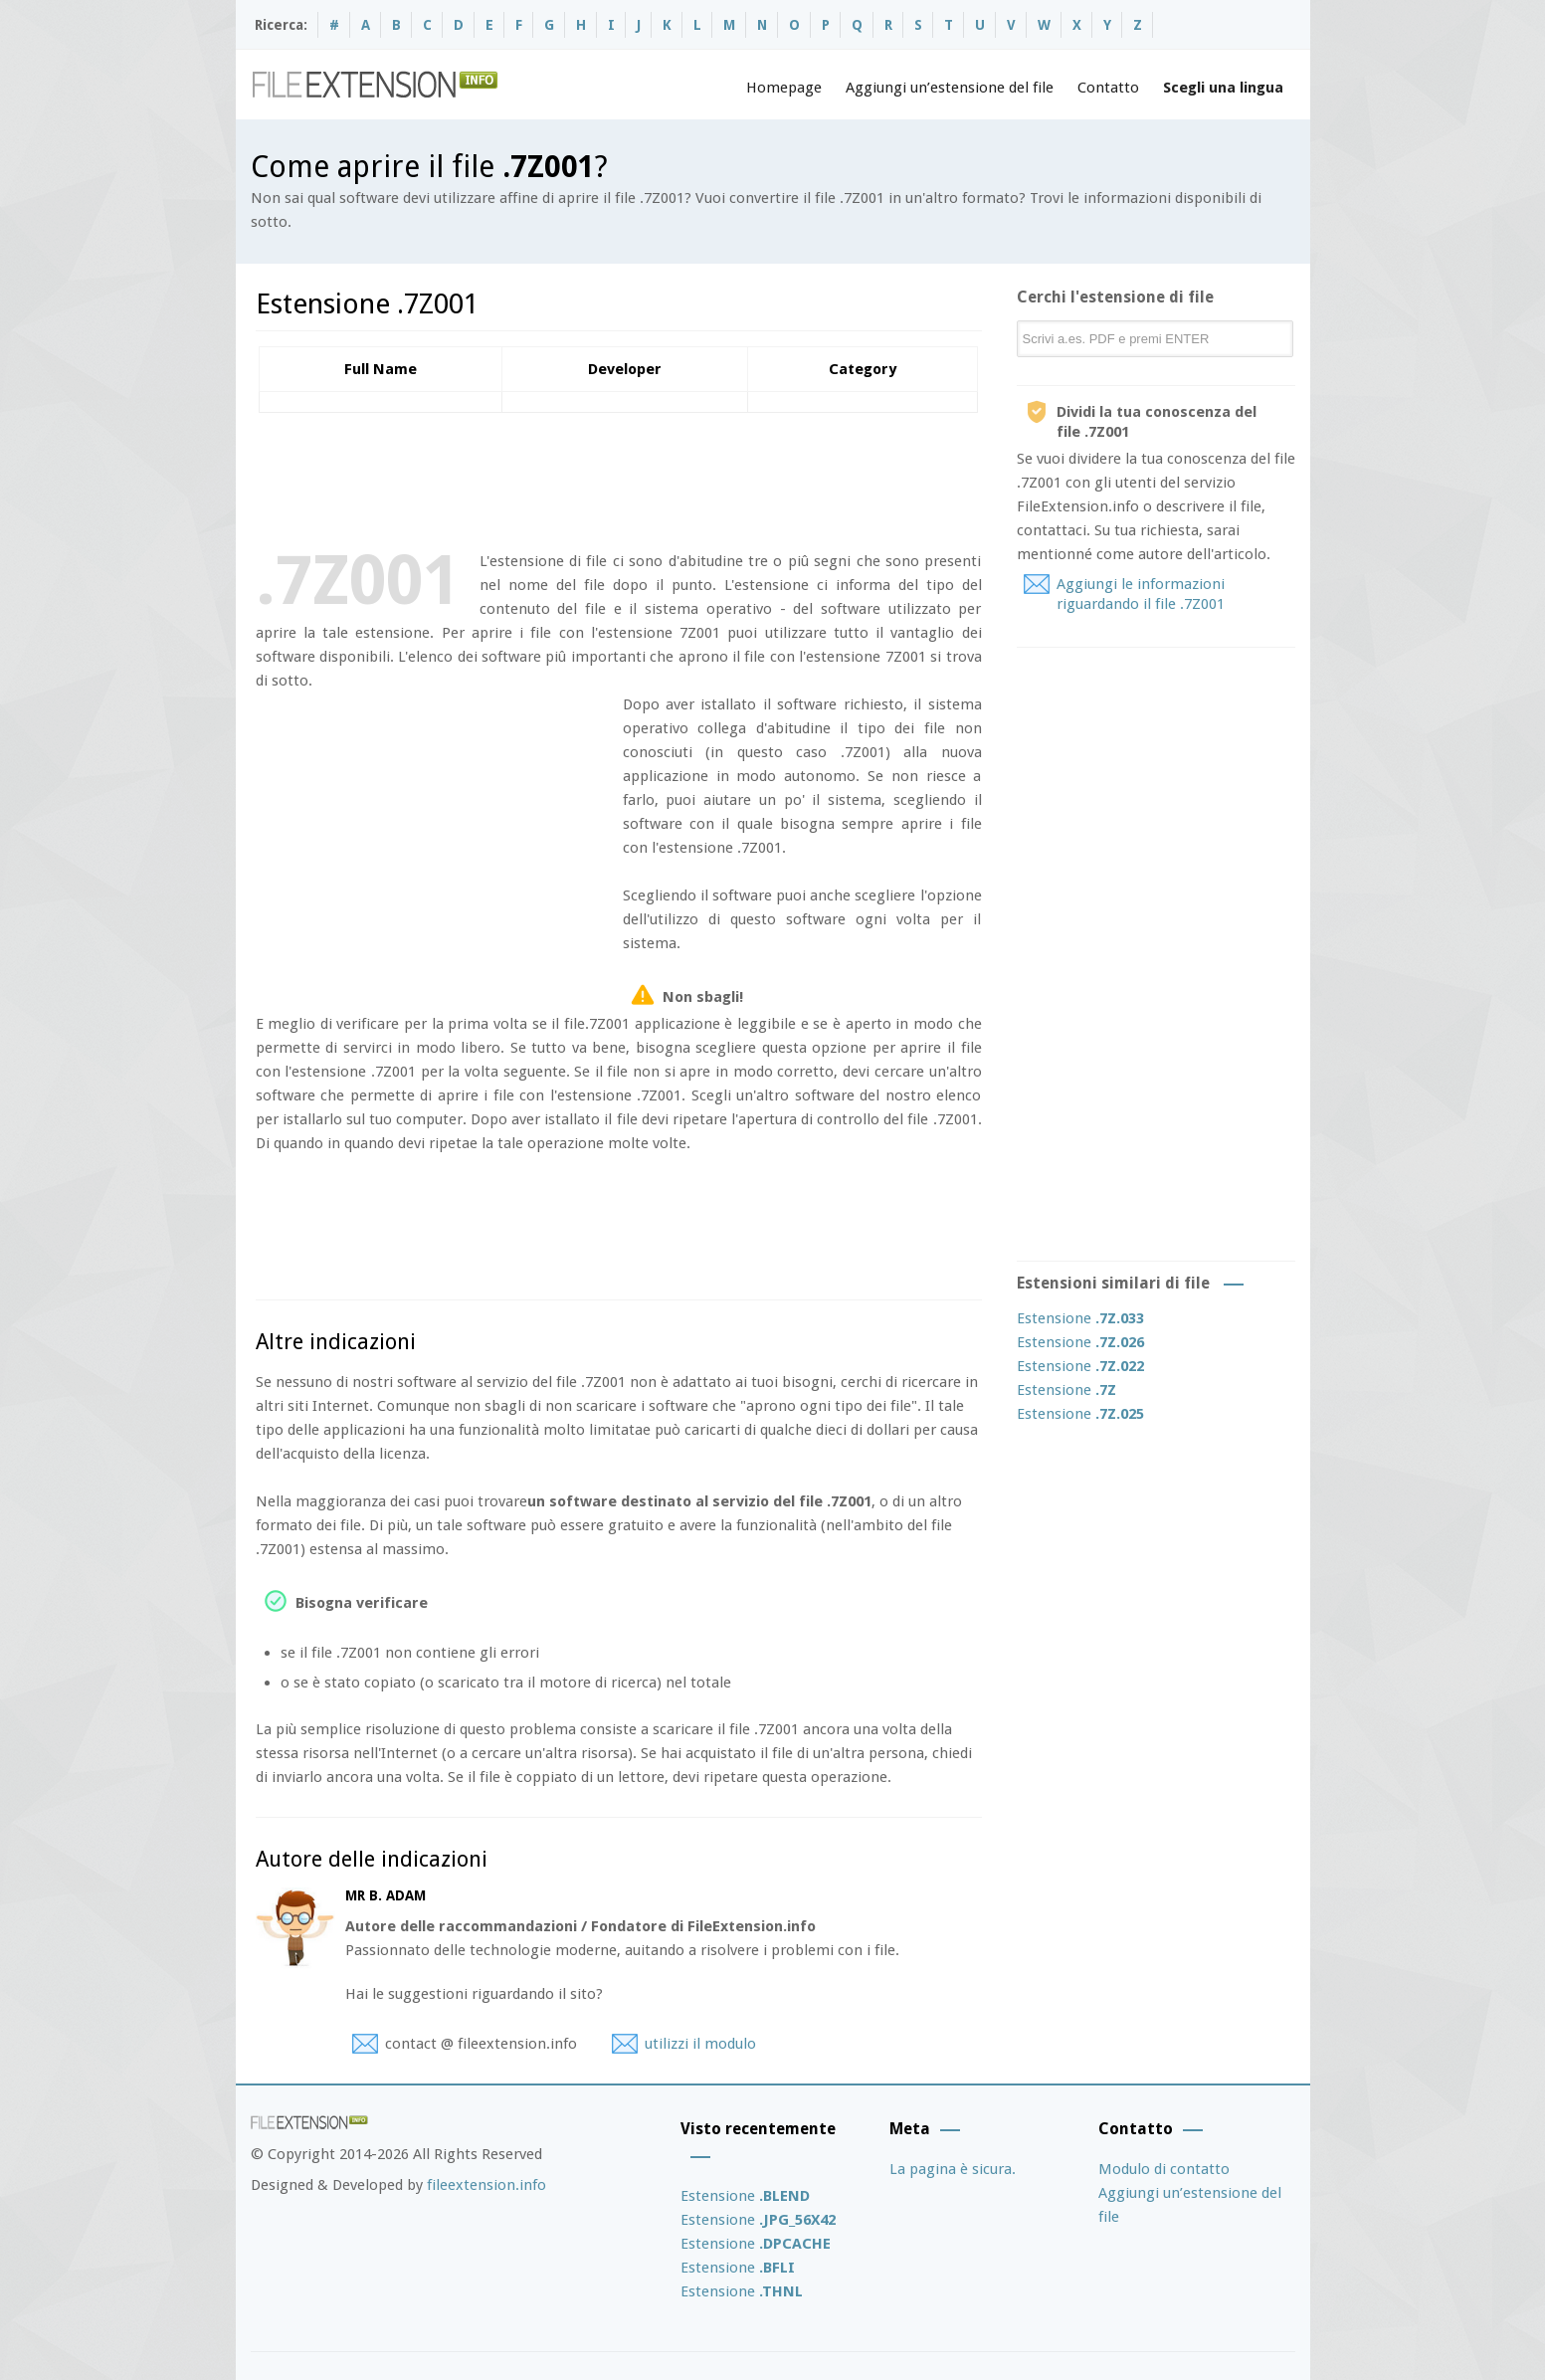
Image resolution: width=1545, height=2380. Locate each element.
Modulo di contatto (1164, 2169)
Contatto (1108, 88)
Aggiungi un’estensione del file (950, 88)
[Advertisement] (618, 477)
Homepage (784, 88)
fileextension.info (486, 2185)
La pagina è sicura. (952, 2169)
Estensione (1080, 1318)
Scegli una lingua (1223, 88)
